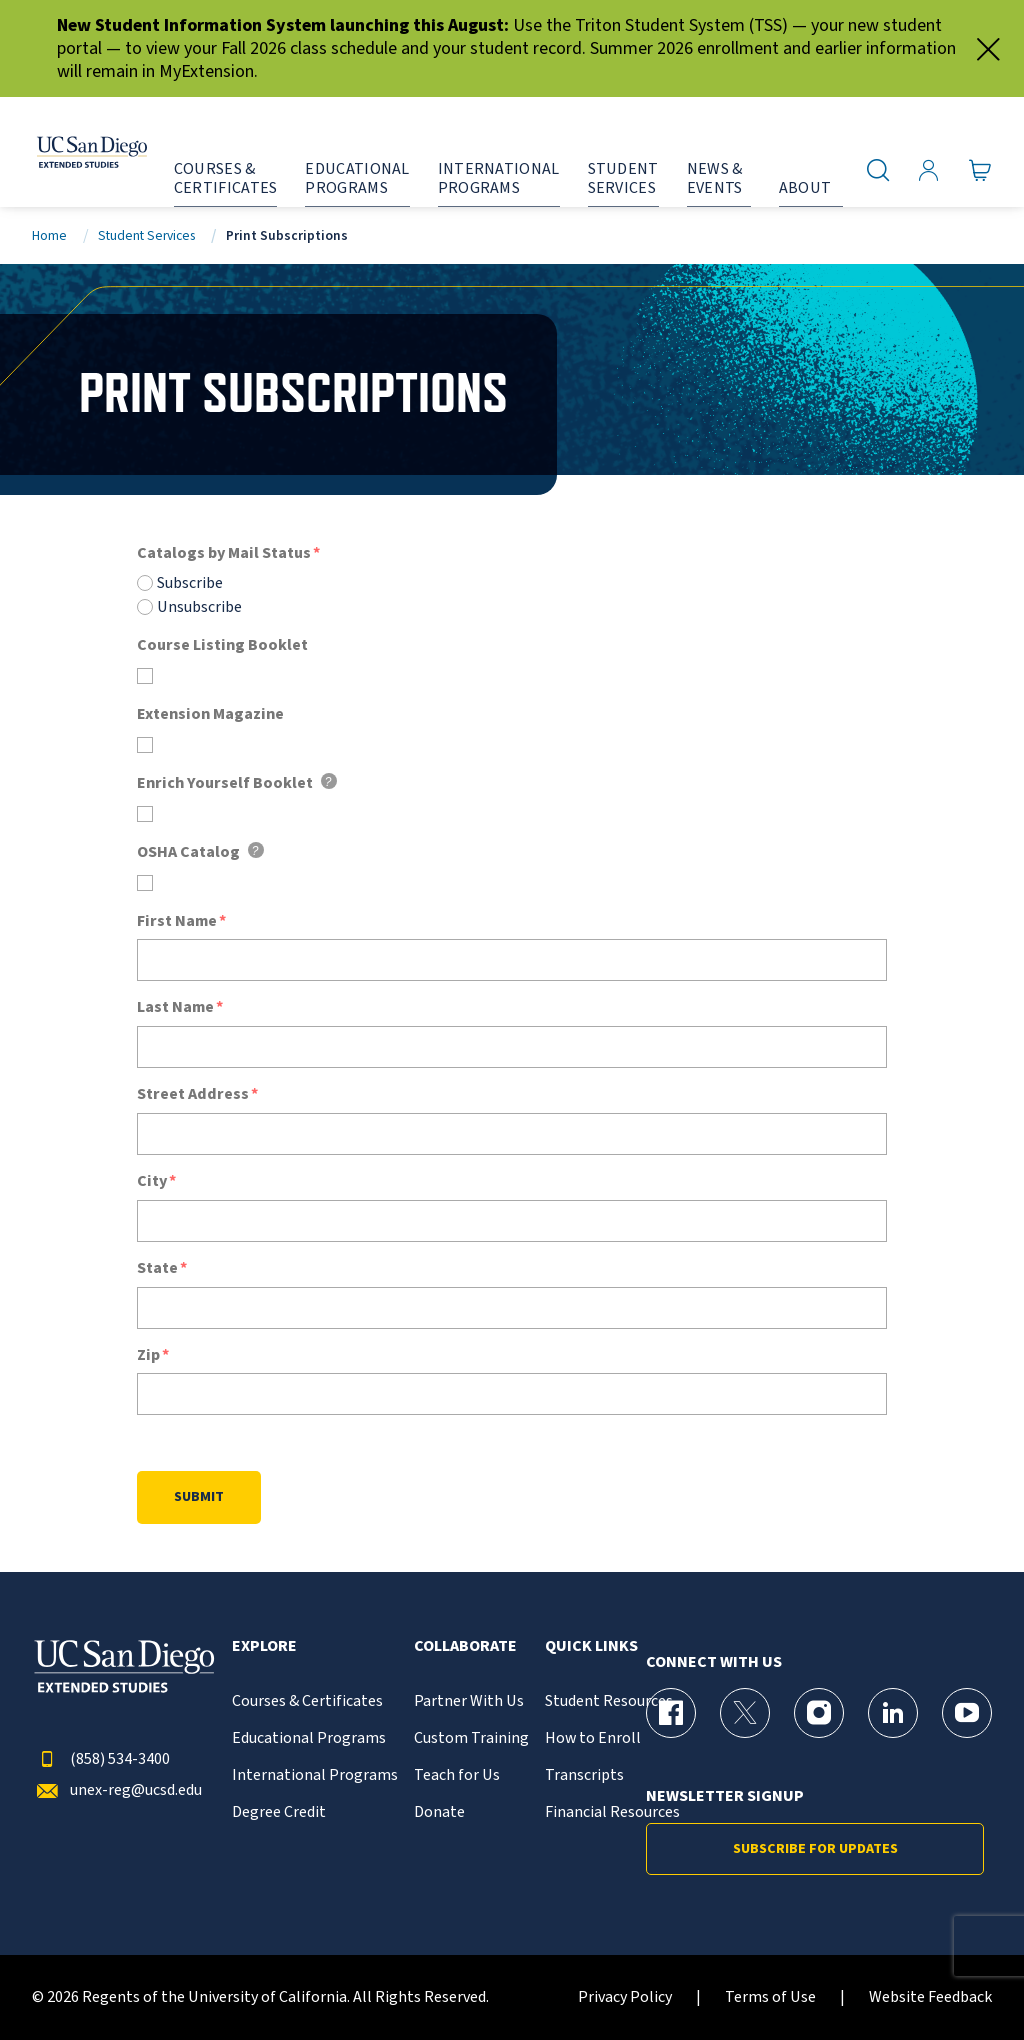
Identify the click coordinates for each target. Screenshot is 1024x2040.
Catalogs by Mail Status (224, 553)
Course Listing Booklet (222, 645)
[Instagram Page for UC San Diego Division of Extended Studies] (819, 1713)
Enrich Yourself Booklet (225, 783)
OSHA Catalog (188, 852)
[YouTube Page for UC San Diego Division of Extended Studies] (967, 1713)
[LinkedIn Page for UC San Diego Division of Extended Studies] (893, 1713)
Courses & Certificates (307, 1701)
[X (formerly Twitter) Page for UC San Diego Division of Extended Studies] (745, 1713)
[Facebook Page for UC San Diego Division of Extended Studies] (671, 1713)
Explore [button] (264, 1646)
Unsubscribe (199, 607)
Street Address (193, 1094)
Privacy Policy (625, 1997)
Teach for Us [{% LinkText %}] (457, 1775)
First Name (177, 921)
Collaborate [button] (465, 1646)
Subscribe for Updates (815, 1849)
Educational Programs (309, 1738)
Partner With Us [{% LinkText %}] (469, 1701)
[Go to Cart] (980, 171)
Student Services (146, 235)
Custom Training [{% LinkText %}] (471, 1738)
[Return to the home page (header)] (73, 152)
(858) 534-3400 (101, 1759)
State (157, 1268)
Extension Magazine (210, 714)
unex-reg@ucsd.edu (117, 1790)
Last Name (175, 1007)
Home (49, 235)
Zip (148, 1355)
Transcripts (584, 1775)
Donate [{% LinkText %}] (439, 1812)
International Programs (315, 1775)
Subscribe (190, 583)
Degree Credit (279, 1812)
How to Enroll (593, 1738)
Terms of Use (770, 1997)
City (152, 1181)
